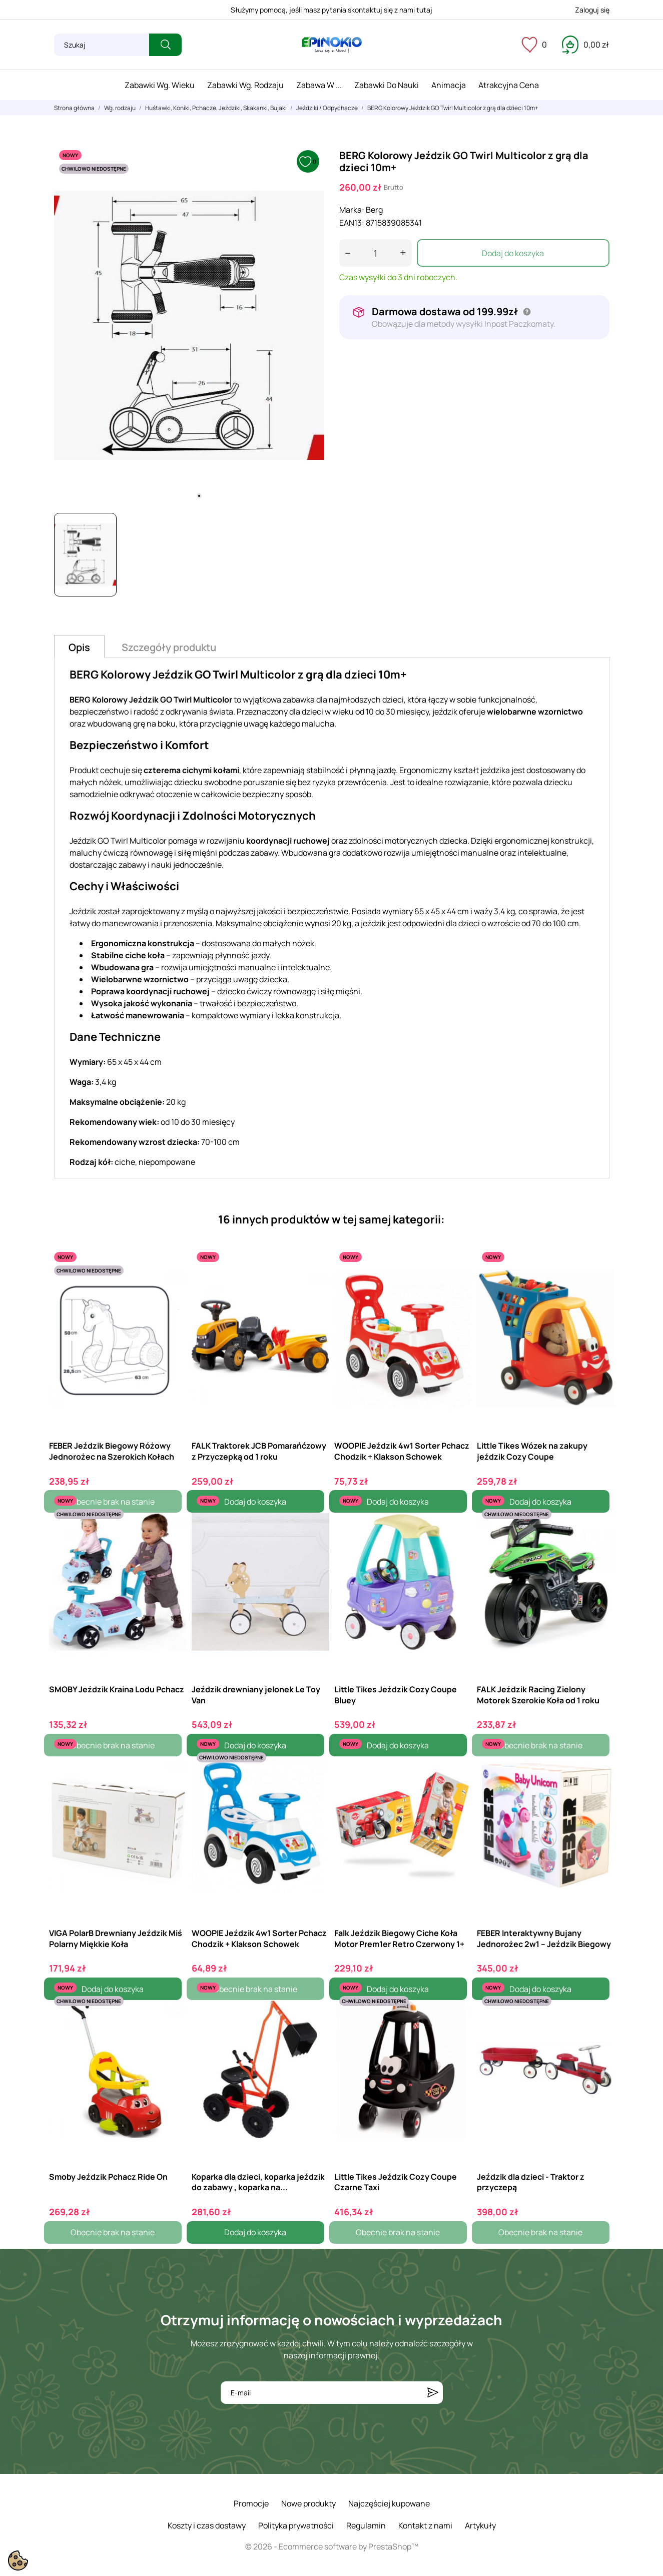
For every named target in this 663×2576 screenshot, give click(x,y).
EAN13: (351, 222)
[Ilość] (375, 253)
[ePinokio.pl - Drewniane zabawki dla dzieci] (332, 45)
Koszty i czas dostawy (207, 2525)
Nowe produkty (308, 2503)
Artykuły (480, 2525)
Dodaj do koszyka (513, 253)
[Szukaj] (101, 45)
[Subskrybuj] (433, 2392)
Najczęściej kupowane (389, 2503)
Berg (374, 209)
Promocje (251, 2503)
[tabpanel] (189, 325)
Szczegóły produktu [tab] (169, 647)
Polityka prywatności (296, 2525)
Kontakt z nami (425, 2525)
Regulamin (366, 2525)
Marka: (351, 209)
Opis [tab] (79, 647)
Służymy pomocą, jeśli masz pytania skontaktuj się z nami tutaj (331, 10)
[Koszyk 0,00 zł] (585, 44)
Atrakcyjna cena (508, 85)
